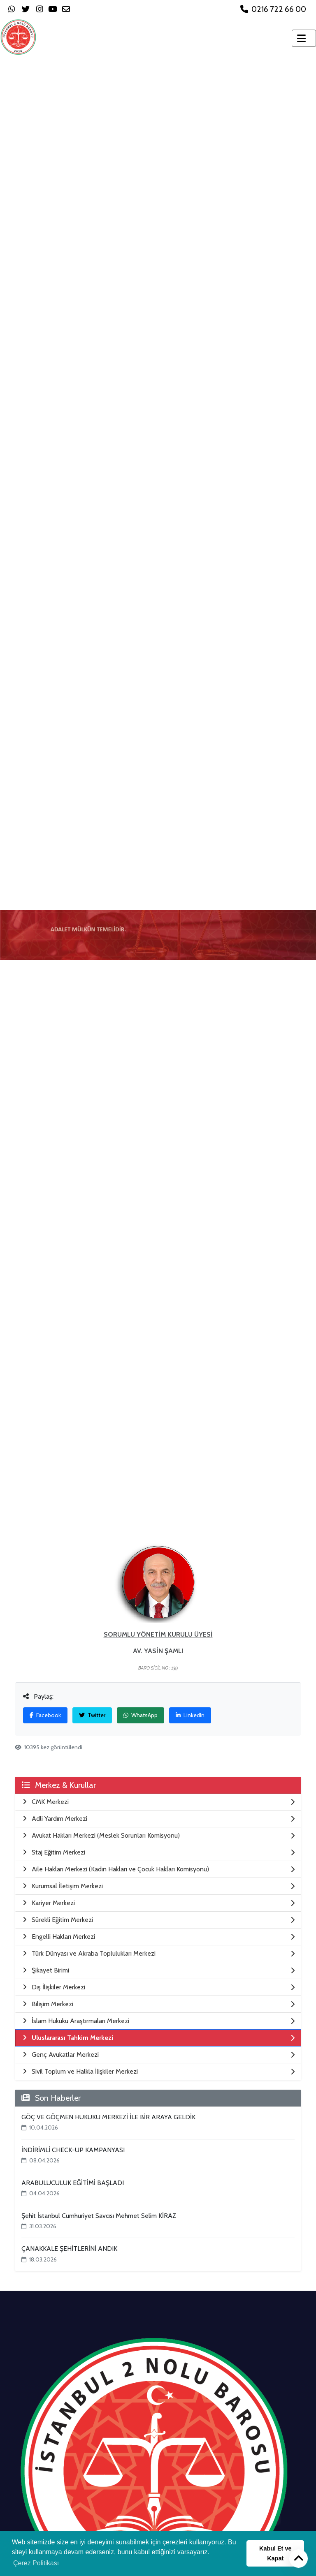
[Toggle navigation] (304, 38)
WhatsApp (140, 1715)
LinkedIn (190, 1715)
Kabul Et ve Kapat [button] (275, 2553)
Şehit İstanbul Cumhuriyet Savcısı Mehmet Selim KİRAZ (98, 2216)
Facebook (45, 1715)
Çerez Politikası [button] (36, 2563)
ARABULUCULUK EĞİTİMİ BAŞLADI (72, 2183)
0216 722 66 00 (273, 9)
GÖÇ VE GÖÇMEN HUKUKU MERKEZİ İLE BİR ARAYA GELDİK (108, 2117)
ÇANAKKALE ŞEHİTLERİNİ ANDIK (69, 2248)
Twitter (92, 1715)
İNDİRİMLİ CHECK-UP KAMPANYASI (73, 2150)
